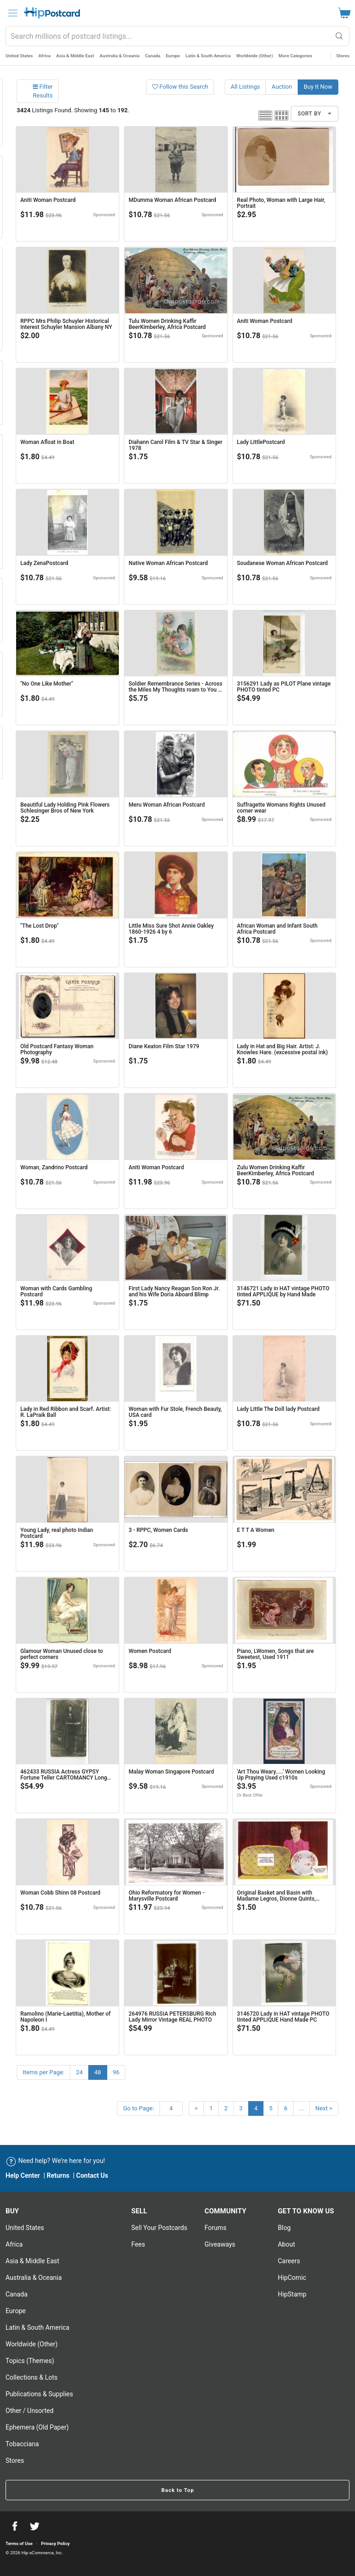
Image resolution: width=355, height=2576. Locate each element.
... (301, 2108)
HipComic (292, 2277)
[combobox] (177, 36)
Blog (284, 2227)
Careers (289, 2261)
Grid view (281, 115)
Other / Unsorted (30, 2410)
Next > (323, 2108)
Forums (216, 2227)
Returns (58, 2175)
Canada (152, 55)
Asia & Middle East (75, 55)
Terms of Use (19, 2543)
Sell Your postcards (159, 2227)
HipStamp (292, 2294)
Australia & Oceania (120, 55)
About (286, 2244)
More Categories (295, 55)
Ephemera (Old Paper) (37, 2427)
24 (79, 2072)
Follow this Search (180, 86)
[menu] (13, 13)
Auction (281, 86)
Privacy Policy (55, 2543)
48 (97, 2072)
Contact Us (92, 2175)
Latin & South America (208, 55)
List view (265, 115)
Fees (138, 2244)
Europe (173, 55)
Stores (343, 55)
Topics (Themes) (30, 2360)
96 (116, 2072)
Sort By (314, 113)
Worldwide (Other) (254, 55)
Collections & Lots (32, 2377)
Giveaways (220, 2244)
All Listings (245, 86)
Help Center (23, 2175)
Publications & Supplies (39, 2394)
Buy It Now (318, 86)
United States (19, 55)
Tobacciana (22, 2444)
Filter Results (43, 91)
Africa (44, 55)
